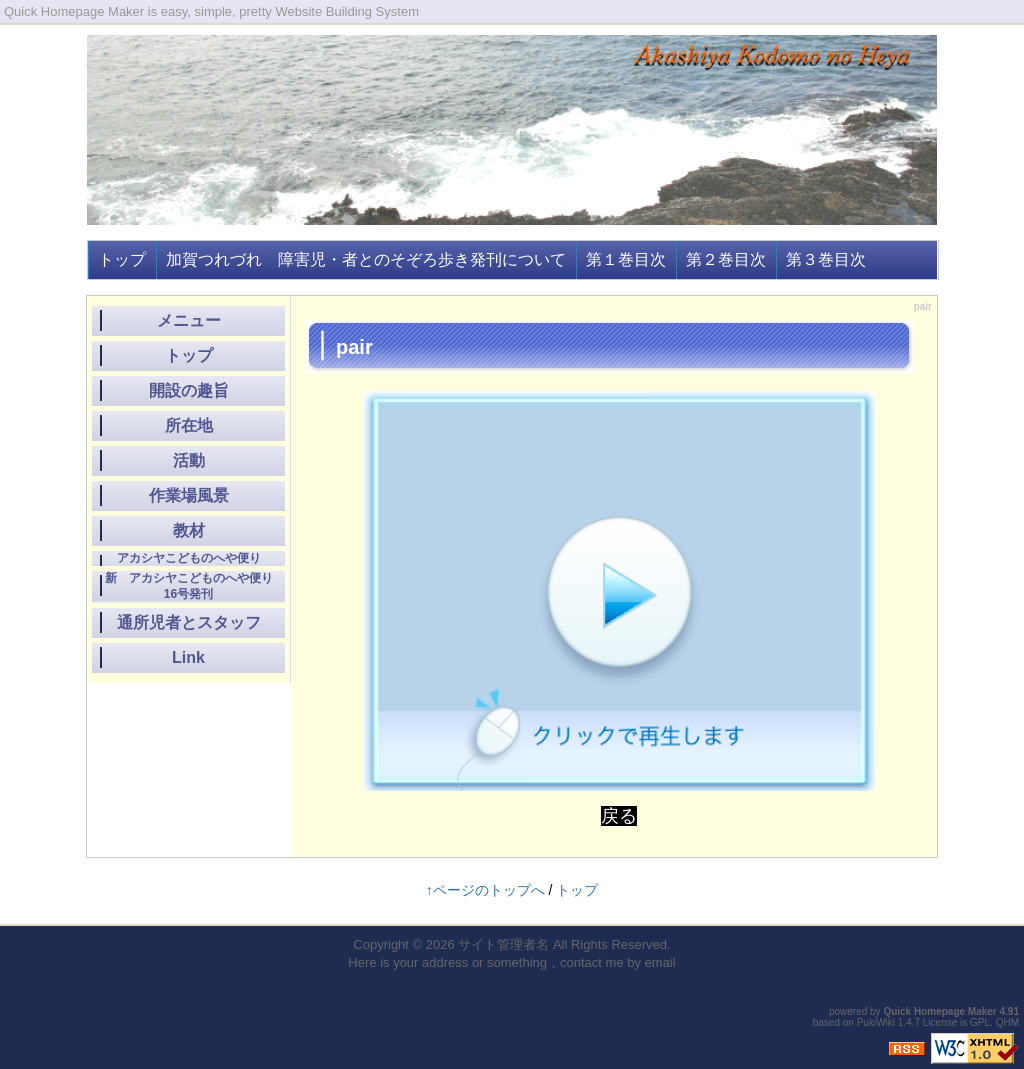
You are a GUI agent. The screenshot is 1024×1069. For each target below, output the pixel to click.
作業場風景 (189, 495)
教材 (189, 530)
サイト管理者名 (503, 944)
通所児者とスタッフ (189, 622)
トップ (122, 259)
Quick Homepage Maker (939, 1011)
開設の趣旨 (189, 390)
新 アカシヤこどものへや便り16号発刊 (189, 586)
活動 (189, 460)
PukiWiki (876, 1022)
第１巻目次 (626, 259)
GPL (980, 1022)
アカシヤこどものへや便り (189, 558)
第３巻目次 (826, 259)
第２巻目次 (726, 259)
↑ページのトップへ (485, 890)
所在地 (189, 425)
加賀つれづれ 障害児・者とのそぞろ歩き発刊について (366, 259)
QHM (1007, 1022)
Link (188, 657)
